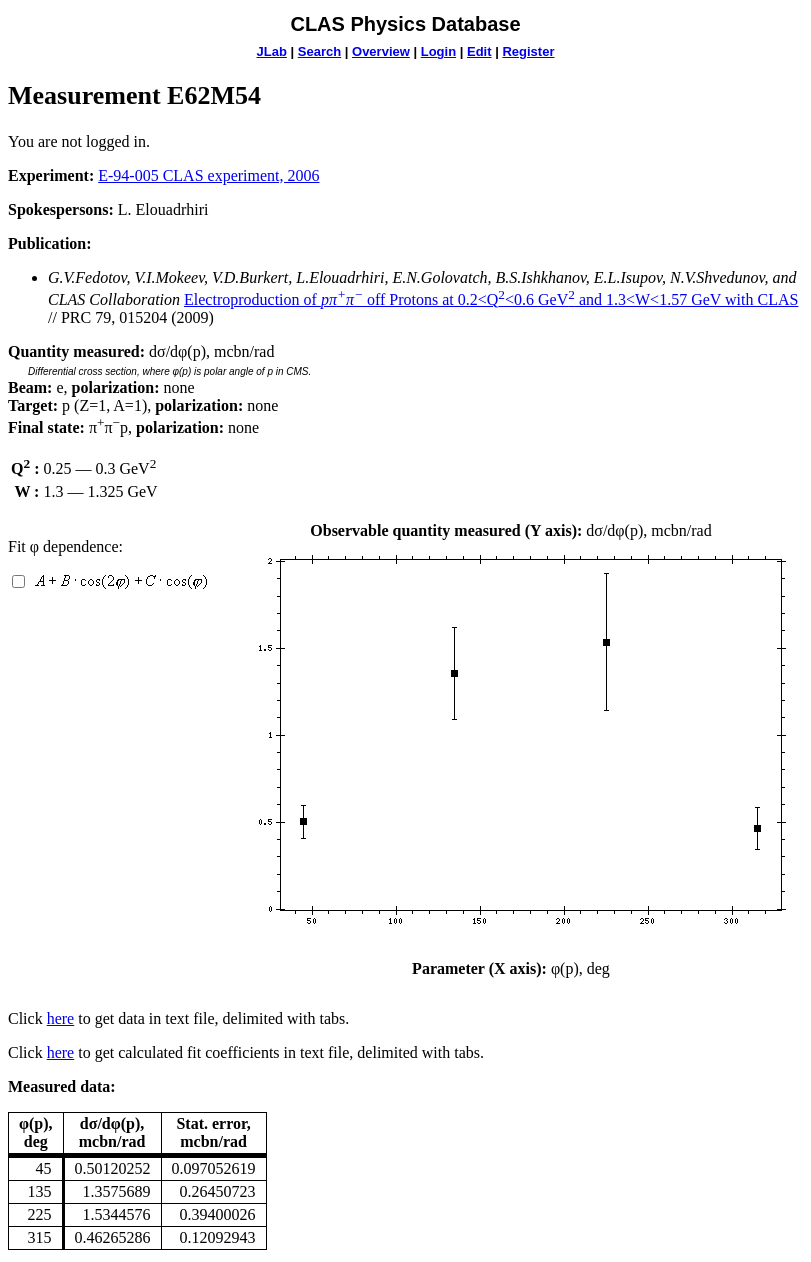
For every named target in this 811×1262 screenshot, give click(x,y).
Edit (479, 51)
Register (528, 51)
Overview (381, 51)
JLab (272, 51)
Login (438, 51)
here (61, 1018)
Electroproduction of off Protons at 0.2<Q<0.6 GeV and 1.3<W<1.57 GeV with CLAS (491, 299)
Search (319, 51)
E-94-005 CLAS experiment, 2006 (208, 175)
